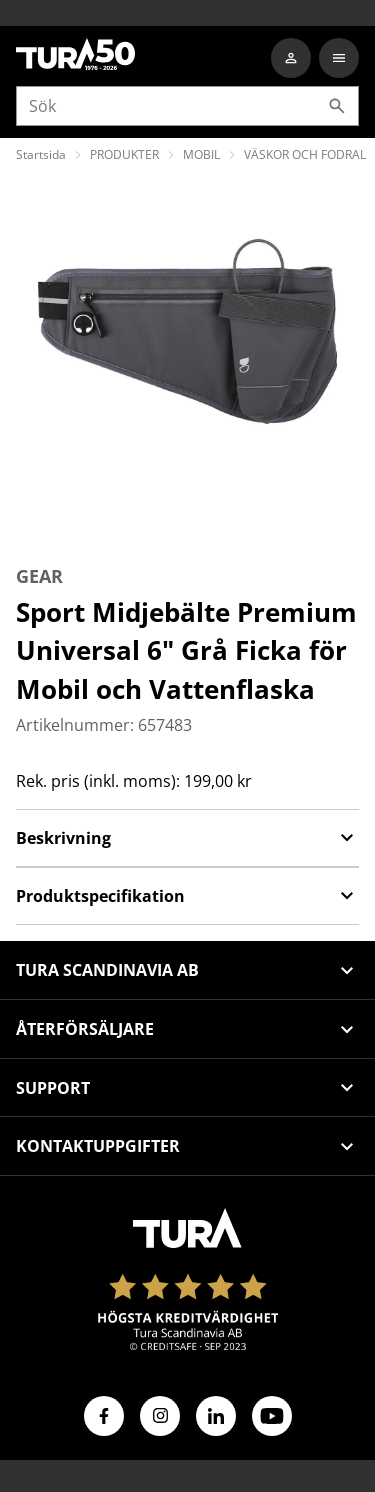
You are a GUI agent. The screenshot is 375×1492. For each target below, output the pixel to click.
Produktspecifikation (187, 896)
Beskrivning (187, 838)
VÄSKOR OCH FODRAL (305, 154)
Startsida (41, 154)
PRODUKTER (124, 154)
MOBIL (201, 154)
